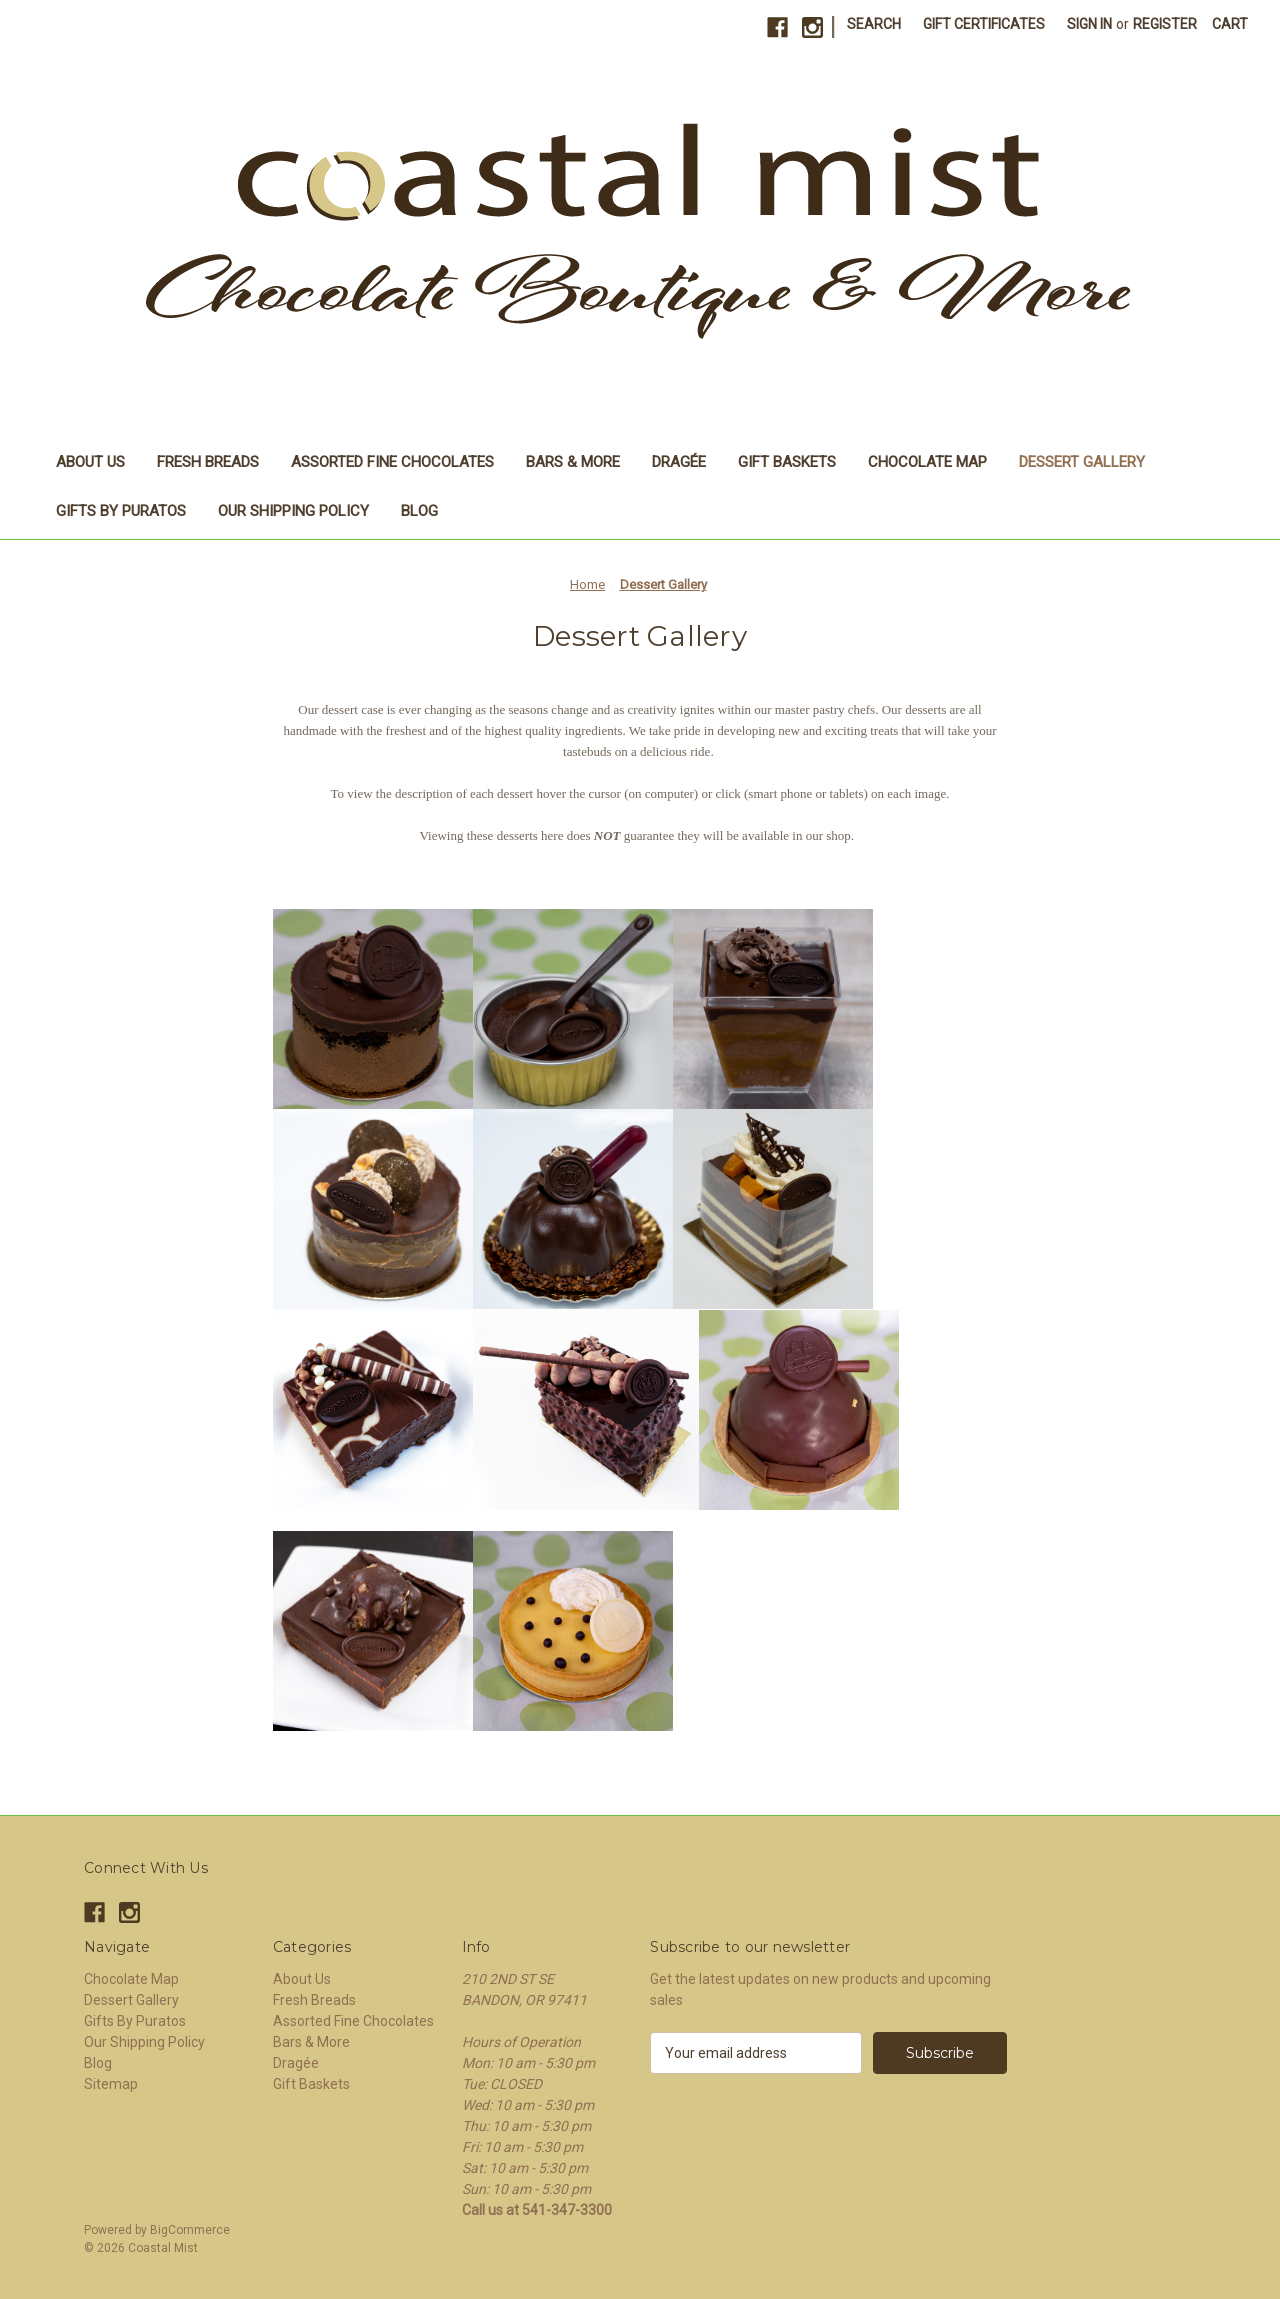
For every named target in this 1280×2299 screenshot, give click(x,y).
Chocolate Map (927, 462)
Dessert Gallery (1082, 462)
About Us (90, 462)
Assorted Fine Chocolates (392, 462)
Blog (419, 511)
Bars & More (573, 462)
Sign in (1089, 24)
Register (1165, 24)
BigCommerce (190, 2230)
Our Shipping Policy (293, 511)
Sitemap (111, 2084)
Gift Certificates (984, 24)
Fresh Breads (208, 462)
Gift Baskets (787, 462)
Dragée (679, 462)
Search (874, 24)
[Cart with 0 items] (1230, 24)
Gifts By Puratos (121, 511)
